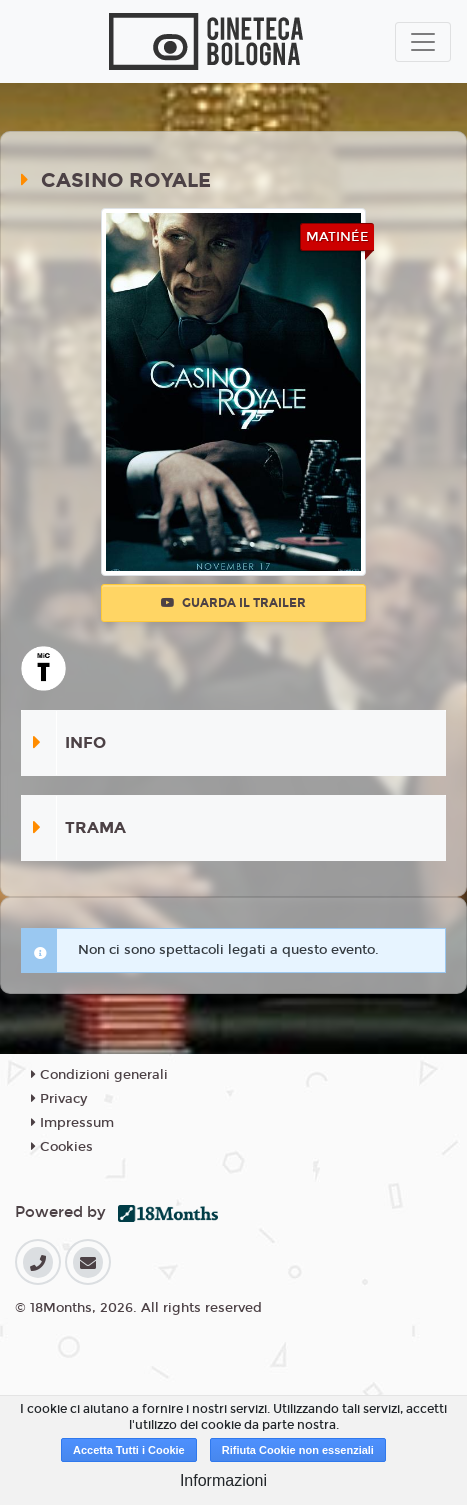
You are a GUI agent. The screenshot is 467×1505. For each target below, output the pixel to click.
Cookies (62, 1147)
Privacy (59, 1099)
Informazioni (223, 1480)
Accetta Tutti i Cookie (129, 1450)
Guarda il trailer (233, 603)
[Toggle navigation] (423, 42)
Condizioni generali (99, 1075)
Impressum (72, 1123)
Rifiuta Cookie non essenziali (298, 1450)
